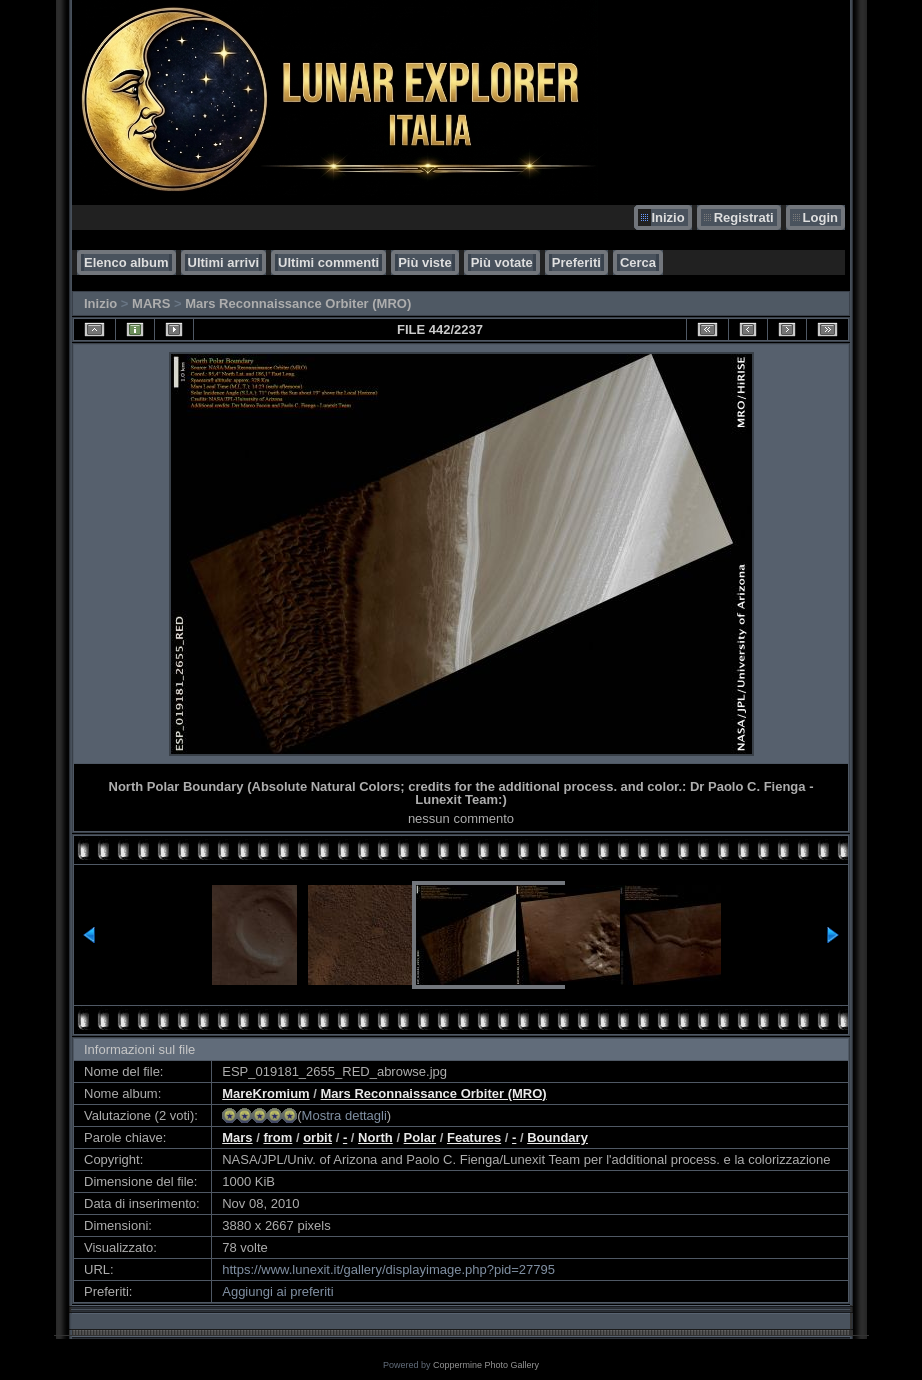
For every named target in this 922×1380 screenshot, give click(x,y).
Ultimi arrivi (224, 262)
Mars (237, 1137)
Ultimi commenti (328, 262)
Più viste (424, 262)
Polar (420, 1137)
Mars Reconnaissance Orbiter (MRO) (298, 303)
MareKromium (265, 1093)
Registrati (744, 217)
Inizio (667, 217)
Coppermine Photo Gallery (486, 1365)
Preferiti (576, 262)
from (277, 1137)
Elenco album (126, 262)
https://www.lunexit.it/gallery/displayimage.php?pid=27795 (388, 1269)
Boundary (557, 1137)
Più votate (502, 262)
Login (820, 217)
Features (474, 1137)
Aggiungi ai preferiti (277, 1291)
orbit (317, 1137)
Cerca (638, 262)
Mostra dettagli (344, 1115)
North (375, 1137)
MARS (151, 303)
